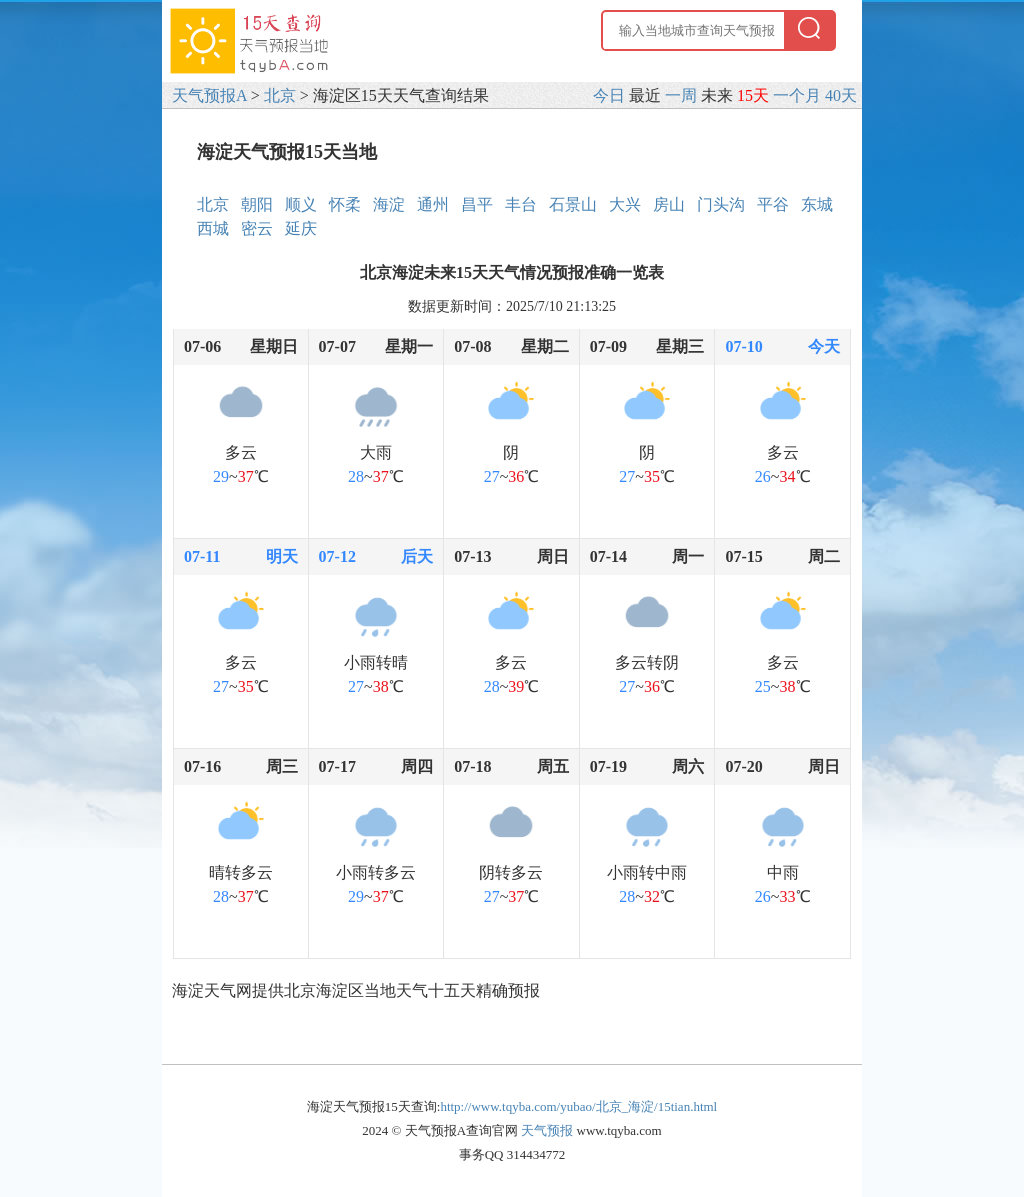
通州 (433, 204)
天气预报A (209, 95)
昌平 (477, 204)
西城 (213, 228)
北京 (280, 95)
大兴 (625, 204)
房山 (669, 204)
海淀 (389, 204)
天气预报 (547, 1130)
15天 (753, 95)
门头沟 (721, 204)
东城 (817, 204)
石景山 (573, 204)
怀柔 (345, 204)
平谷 (773, 204)
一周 (681, 95)
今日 (609, 95)
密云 (257, 228)
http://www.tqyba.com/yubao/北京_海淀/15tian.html (578, 1106)
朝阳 (257, 204)
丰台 (521, 204)
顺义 (301, 204)
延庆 (301, 228)
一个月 (797, 95)
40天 (841, 95)
